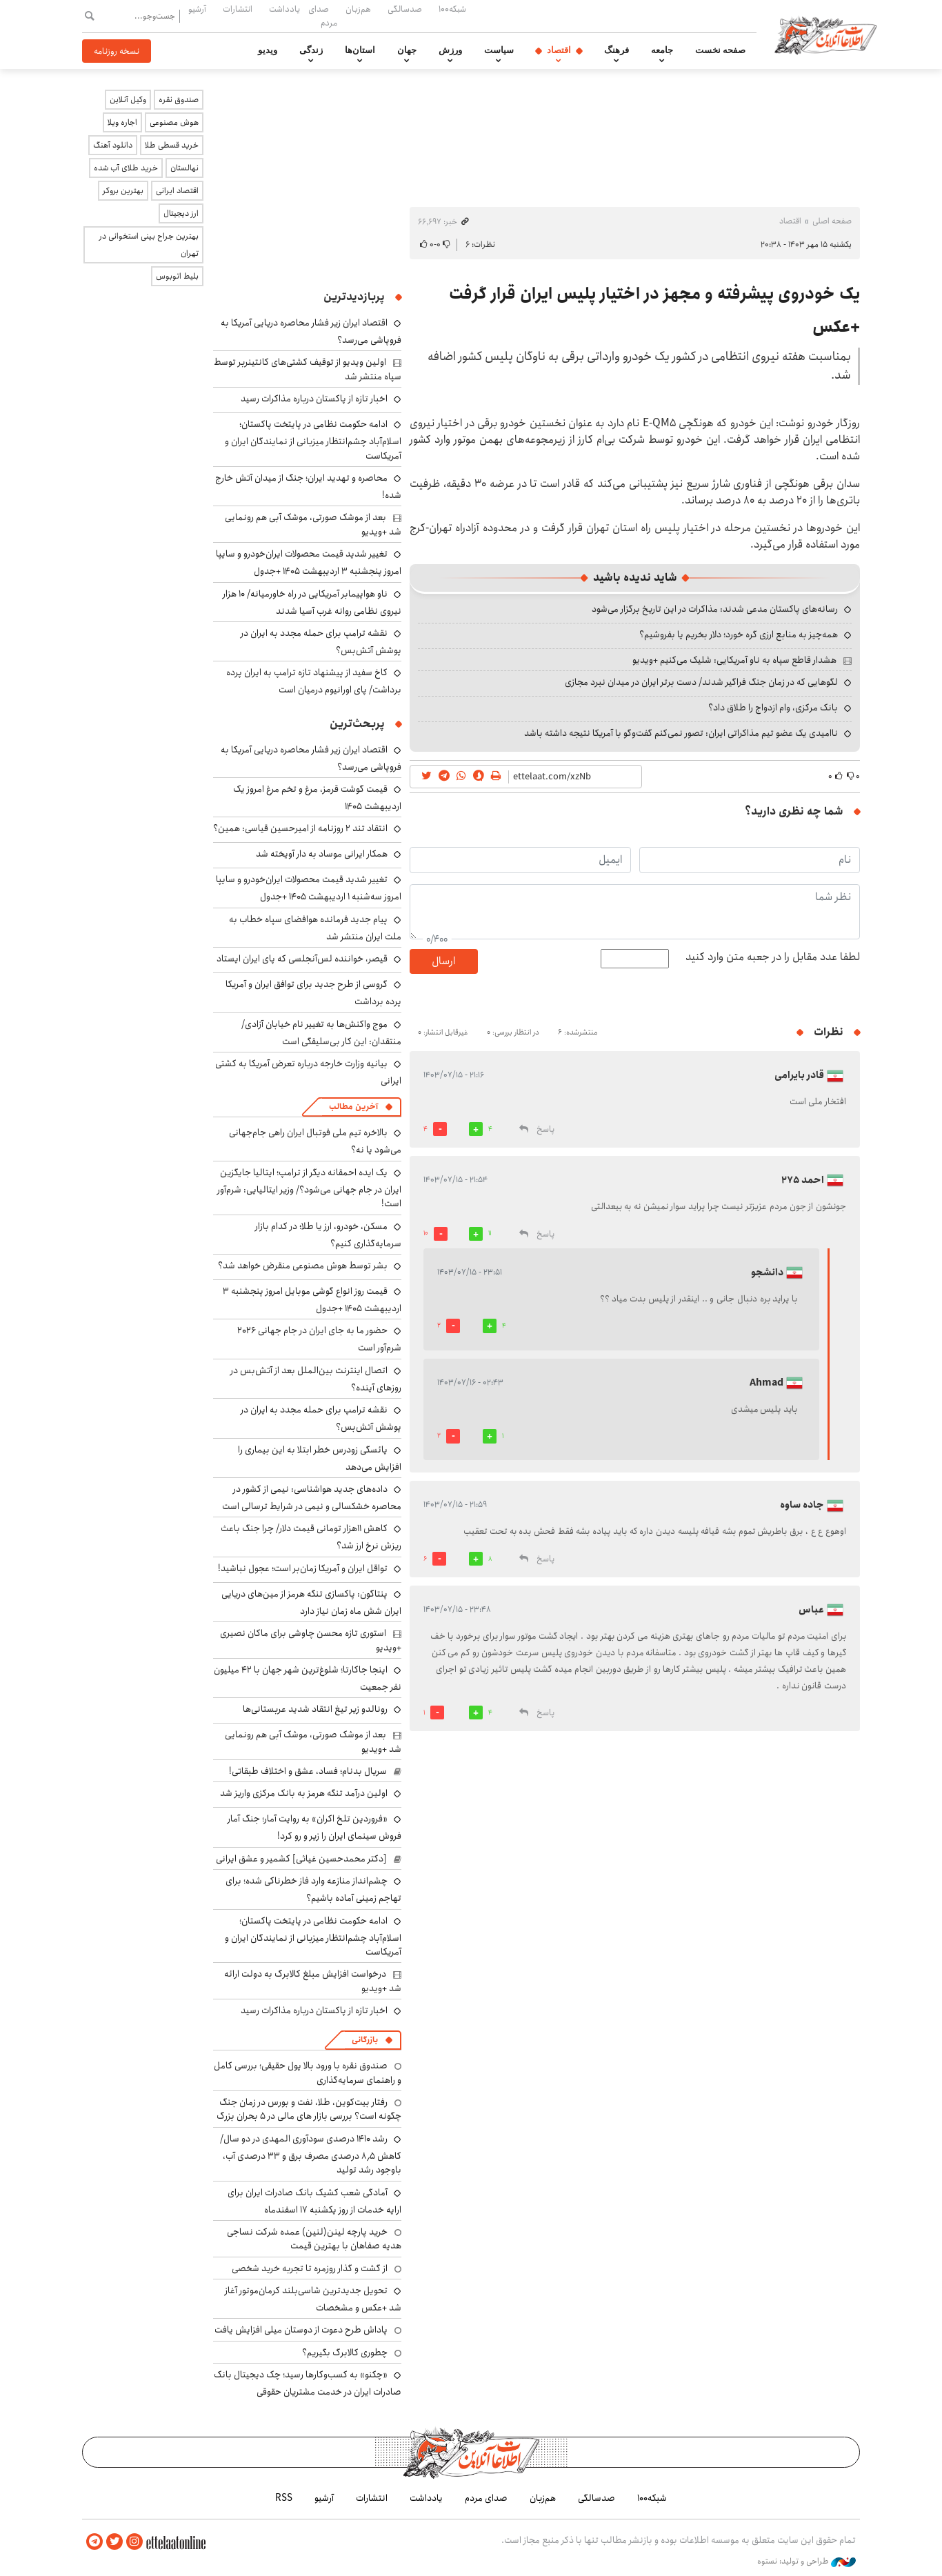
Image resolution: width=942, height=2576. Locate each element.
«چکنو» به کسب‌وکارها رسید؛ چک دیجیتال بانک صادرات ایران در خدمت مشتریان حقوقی (307, 2383)
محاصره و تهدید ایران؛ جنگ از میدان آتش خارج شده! (308, 486)
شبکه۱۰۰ (452, 9)
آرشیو (197, 9)
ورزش (450, 50)
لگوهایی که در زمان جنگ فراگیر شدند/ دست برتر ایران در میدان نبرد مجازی (701, 682)
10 (425, 1233)
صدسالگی (405, 9)
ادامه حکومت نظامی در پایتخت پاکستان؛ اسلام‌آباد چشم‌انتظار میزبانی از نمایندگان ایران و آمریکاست (313, 440)
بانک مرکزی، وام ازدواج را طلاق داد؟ (773, 707)
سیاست (499, 50)
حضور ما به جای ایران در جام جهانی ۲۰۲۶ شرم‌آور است (319, 1339)
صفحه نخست (720, 50)
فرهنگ (616, 50)
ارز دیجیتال (181, 213)
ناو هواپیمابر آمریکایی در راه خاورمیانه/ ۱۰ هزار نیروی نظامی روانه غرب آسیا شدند (312, 602)
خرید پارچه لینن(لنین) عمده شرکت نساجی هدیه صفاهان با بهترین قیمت (314, 2238)
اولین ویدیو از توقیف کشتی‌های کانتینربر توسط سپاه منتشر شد (307, 369)
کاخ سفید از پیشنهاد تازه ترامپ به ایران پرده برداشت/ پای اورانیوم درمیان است (313, 681)
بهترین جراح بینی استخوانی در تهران (149, 245)
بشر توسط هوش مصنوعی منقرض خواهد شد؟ (303, 1265)
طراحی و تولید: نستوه (806, 2561)
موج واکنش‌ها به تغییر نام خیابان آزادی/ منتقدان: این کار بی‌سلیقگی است (321, 1033)
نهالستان (184, 167)
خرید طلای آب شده (126, 167)
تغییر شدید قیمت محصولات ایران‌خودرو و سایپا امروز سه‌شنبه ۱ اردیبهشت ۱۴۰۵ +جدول (308, 888)
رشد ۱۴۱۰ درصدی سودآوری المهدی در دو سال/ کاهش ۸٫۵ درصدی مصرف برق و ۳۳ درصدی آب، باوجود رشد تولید (310, 2154)
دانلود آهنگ (112, 145)
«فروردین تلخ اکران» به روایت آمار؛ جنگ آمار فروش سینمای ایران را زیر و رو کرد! (314, 1827)
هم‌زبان (358, 9)
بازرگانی (365, 2039)
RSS (283, 2498)
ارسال (443, 961)
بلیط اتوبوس (177, 276)
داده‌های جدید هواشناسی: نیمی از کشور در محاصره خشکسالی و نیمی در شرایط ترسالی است (311, 1497)
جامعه (662, 50)
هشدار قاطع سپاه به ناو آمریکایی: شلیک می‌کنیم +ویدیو (734, 660)
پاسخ (545, 1129)
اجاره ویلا (122, 122)
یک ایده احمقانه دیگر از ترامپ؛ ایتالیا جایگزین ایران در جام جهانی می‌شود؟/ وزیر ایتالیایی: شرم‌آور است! (309, 1188)
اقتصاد (559, 50)
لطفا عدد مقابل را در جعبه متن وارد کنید (772, 957)
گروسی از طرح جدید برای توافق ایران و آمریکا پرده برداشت (313, 993)
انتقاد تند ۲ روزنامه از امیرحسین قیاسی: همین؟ (300, 828)
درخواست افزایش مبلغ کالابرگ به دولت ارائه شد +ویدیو (312, 1980)
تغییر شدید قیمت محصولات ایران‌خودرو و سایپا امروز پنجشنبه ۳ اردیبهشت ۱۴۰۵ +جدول (308, 562)
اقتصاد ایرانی (177, 190)
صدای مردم (322, 15)
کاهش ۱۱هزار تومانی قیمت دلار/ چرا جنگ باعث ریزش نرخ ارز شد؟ (311, 1537)
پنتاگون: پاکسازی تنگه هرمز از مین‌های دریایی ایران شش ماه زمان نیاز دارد (311, 1602)
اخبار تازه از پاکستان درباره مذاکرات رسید (314, 398)
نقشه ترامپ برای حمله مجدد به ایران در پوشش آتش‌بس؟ (321, 642)
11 (489, 1233)
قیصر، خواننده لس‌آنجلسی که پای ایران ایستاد (302, 958)
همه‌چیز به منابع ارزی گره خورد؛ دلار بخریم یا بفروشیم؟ (738, 634)
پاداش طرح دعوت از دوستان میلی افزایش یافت (301, 2329)
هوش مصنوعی (174, 122)
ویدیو (267, 50)
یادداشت (284, 9)
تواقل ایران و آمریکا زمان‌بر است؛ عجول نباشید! (303, 1568)
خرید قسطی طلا (172, 145)
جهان (407, 50)
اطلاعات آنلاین (825, 34)
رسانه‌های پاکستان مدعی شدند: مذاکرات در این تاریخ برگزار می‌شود (715, 609)
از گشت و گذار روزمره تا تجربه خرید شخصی (310, 2268)
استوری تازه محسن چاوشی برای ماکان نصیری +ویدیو (310, 1640)
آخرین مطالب (353, 1106)
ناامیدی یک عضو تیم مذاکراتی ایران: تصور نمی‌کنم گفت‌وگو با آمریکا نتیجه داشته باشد (681, 733)
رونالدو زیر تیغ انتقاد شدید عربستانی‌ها (315, 1709)
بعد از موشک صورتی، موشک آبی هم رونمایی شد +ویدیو (313, 524)
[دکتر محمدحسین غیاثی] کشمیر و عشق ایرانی (301, 1858)
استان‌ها (360, 50)
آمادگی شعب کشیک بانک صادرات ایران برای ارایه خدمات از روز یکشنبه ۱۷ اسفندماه (314, 2201)
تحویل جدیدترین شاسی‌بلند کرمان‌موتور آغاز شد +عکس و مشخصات (313, 2299)
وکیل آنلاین (128, 99)
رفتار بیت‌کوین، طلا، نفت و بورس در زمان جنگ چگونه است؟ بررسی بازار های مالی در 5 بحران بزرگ (309, 2109)
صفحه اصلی (832, 221)
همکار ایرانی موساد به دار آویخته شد (322, 853)
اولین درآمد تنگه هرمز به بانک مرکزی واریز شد (304, 1793)
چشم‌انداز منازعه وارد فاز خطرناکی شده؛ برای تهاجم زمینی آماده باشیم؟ (313, 1889)
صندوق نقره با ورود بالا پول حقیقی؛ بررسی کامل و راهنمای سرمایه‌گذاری (307, 2072)
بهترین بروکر (123, 190)
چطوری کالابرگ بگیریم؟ (345, 2352)
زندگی (311, 50)
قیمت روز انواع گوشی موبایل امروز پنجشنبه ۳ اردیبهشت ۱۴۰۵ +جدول (312, 1300)
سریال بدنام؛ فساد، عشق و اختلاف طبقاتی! (308, 1771)
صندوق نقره (179, 99)
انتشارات (237, 9)
